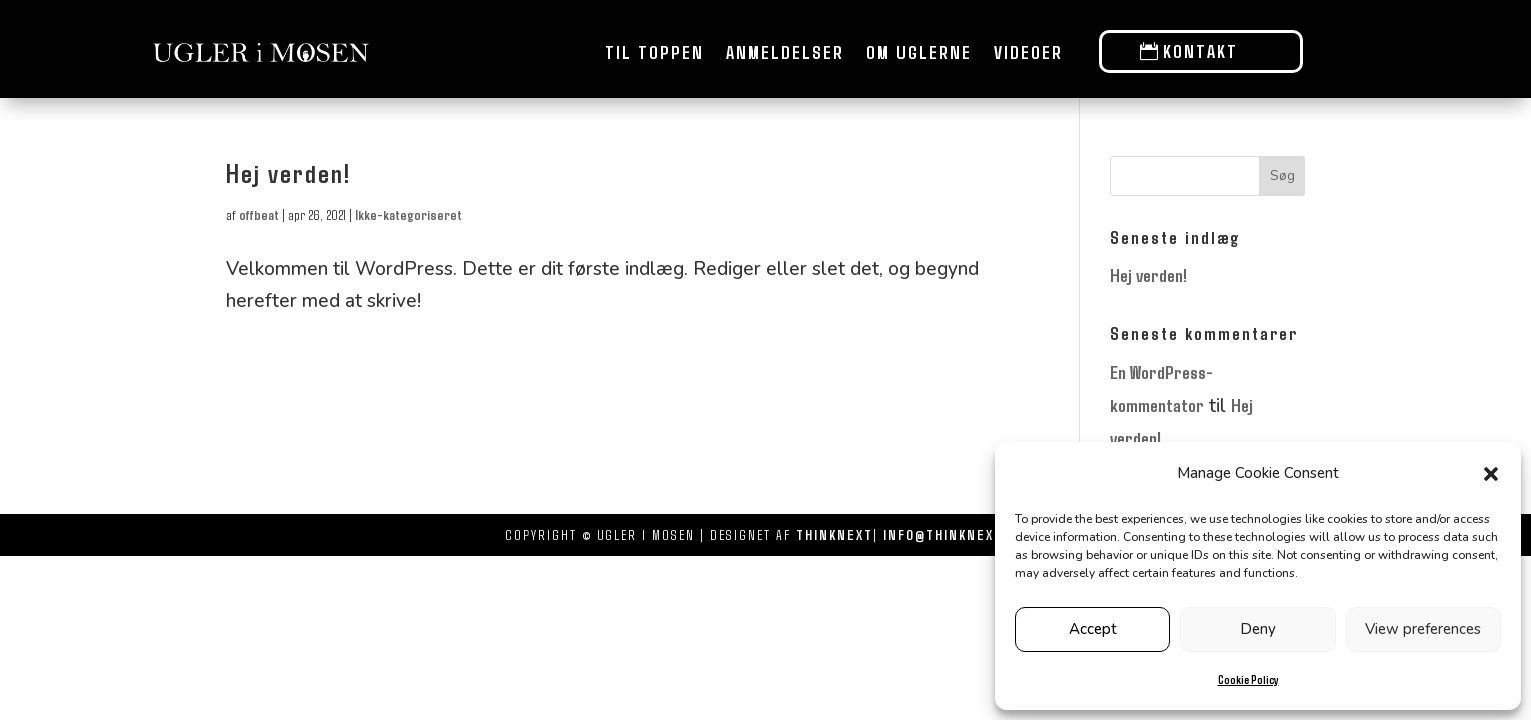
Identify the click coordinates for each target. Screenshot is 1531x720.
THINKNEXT (834, 534)
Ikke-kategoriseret (408, 214)
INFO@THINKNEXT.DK (954, 534)
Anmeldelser (785, 52)
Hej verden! (288, 172)
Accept (1093, 629)
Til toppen (654, 52)
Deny (1258, 629)
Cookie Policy (1248, 679)
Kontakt (1200, 51)
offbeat (259, 214)
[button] (1491, 474)
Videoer (1028, 52)
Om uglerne (919, 52)
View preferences (1423, 629)
